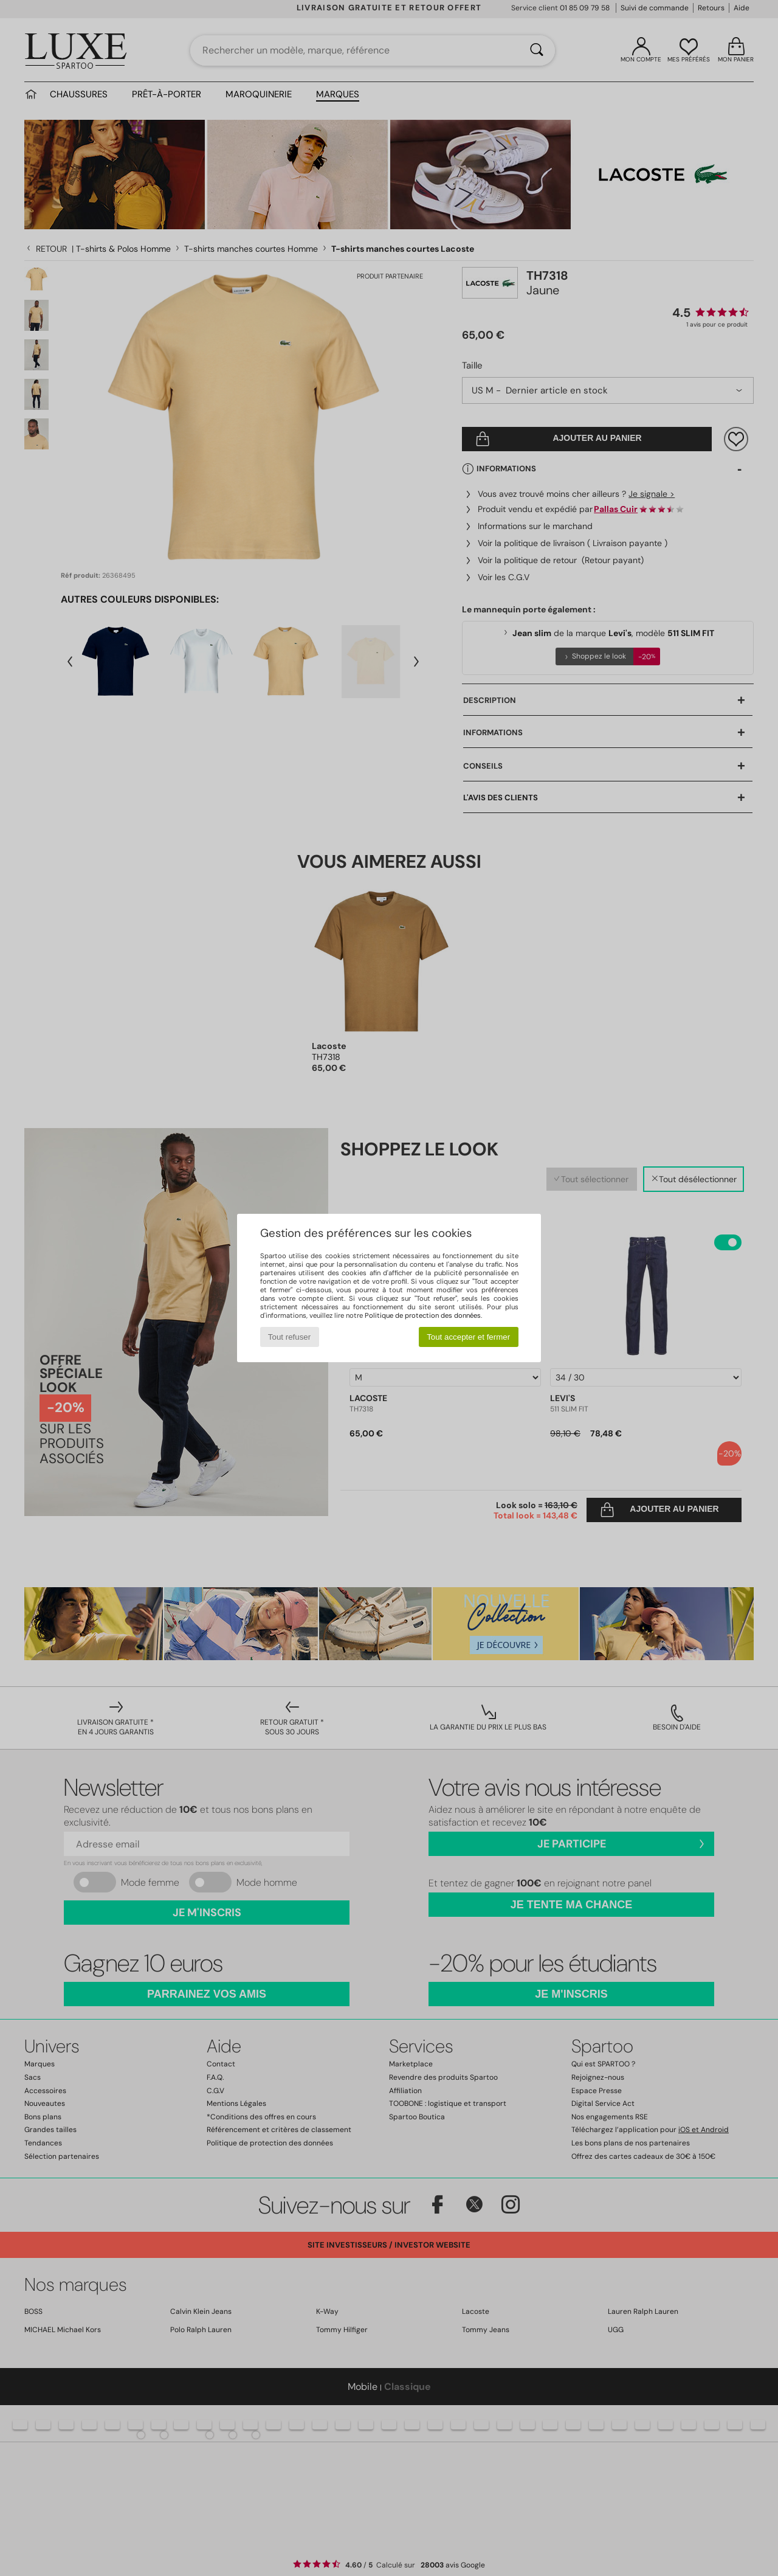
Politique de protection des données (423, 1315)
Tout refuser (289, 1337)
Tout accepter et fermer (468, 1337)
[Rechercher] (537, 50)
